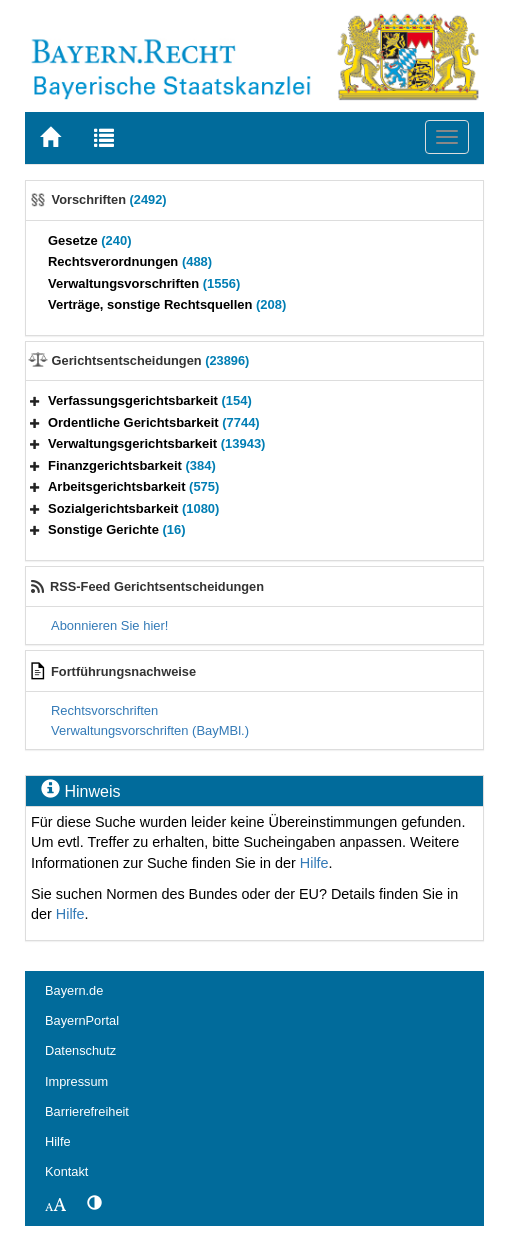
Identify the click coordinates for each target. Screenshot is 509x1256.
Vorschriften (109, 199)
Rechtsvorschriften (104, 710)
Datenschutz (80, 1050)
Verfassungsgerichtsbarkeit (150, 400)
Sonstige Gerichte (117, 529)
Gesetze (90, 240)
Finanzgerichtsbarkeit (132, 465)
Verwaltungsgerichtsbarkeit (156, 443)
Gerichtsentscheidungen (151, 360)
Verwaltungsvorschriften (144, 283)
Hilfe (314, 863)
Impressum (76, 1081)
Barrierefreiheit (87, 1111)
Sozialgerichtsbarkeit (133, 508)
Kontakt (66, 1171)
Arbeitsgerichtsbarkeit (133, 486)
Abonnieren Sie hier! (109, 625)
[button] (35, 400)
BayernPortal (82, 1020)
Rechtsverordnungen (130, 261)
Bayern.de (74, 990)
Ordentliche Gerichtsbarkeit (154, 422)
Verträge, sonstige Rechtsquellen (167, 304)
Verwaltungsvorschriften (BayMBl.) (150, 730)
